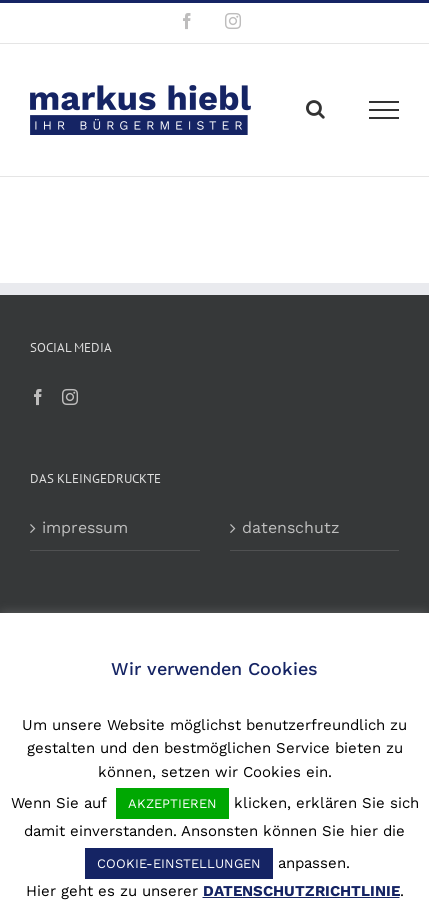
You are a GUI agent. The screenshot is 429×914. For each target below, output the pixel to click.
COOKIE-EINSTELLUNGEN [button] (179, 863)
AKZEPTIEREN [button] (172, 803)
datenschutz (291, 527)
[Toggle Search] (315, 109)
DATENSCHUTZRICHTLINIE (301, 891)
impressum (85, 527)
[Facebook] (38, 397)
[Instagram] (70, 397)
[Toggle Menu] (384, 110)
